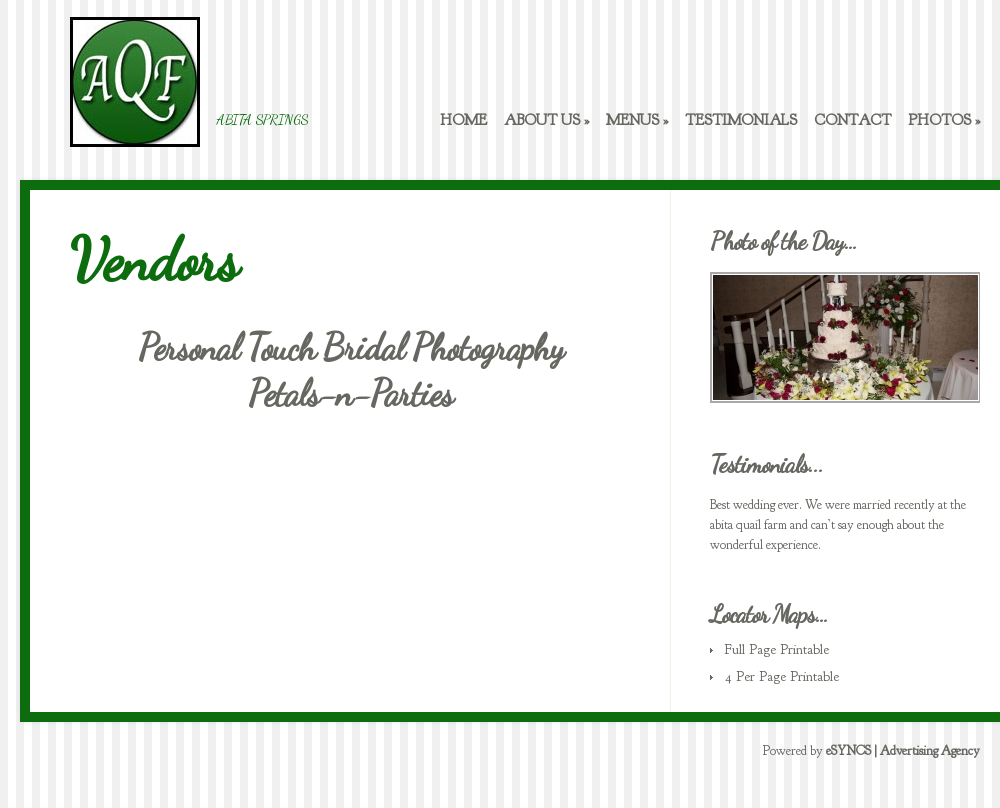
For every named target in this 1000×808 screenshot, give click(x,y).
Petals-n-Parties (350, 393)
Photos (944, 120)
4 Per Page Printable (782, 676)
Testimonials (741, 120)
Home (463, 120)
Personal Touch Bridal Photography (350, 347)
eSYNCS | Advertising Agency (903, 751)
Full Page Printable (777, 649)
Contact (852, 120)
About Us (546, 120)
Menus (637, 120)
